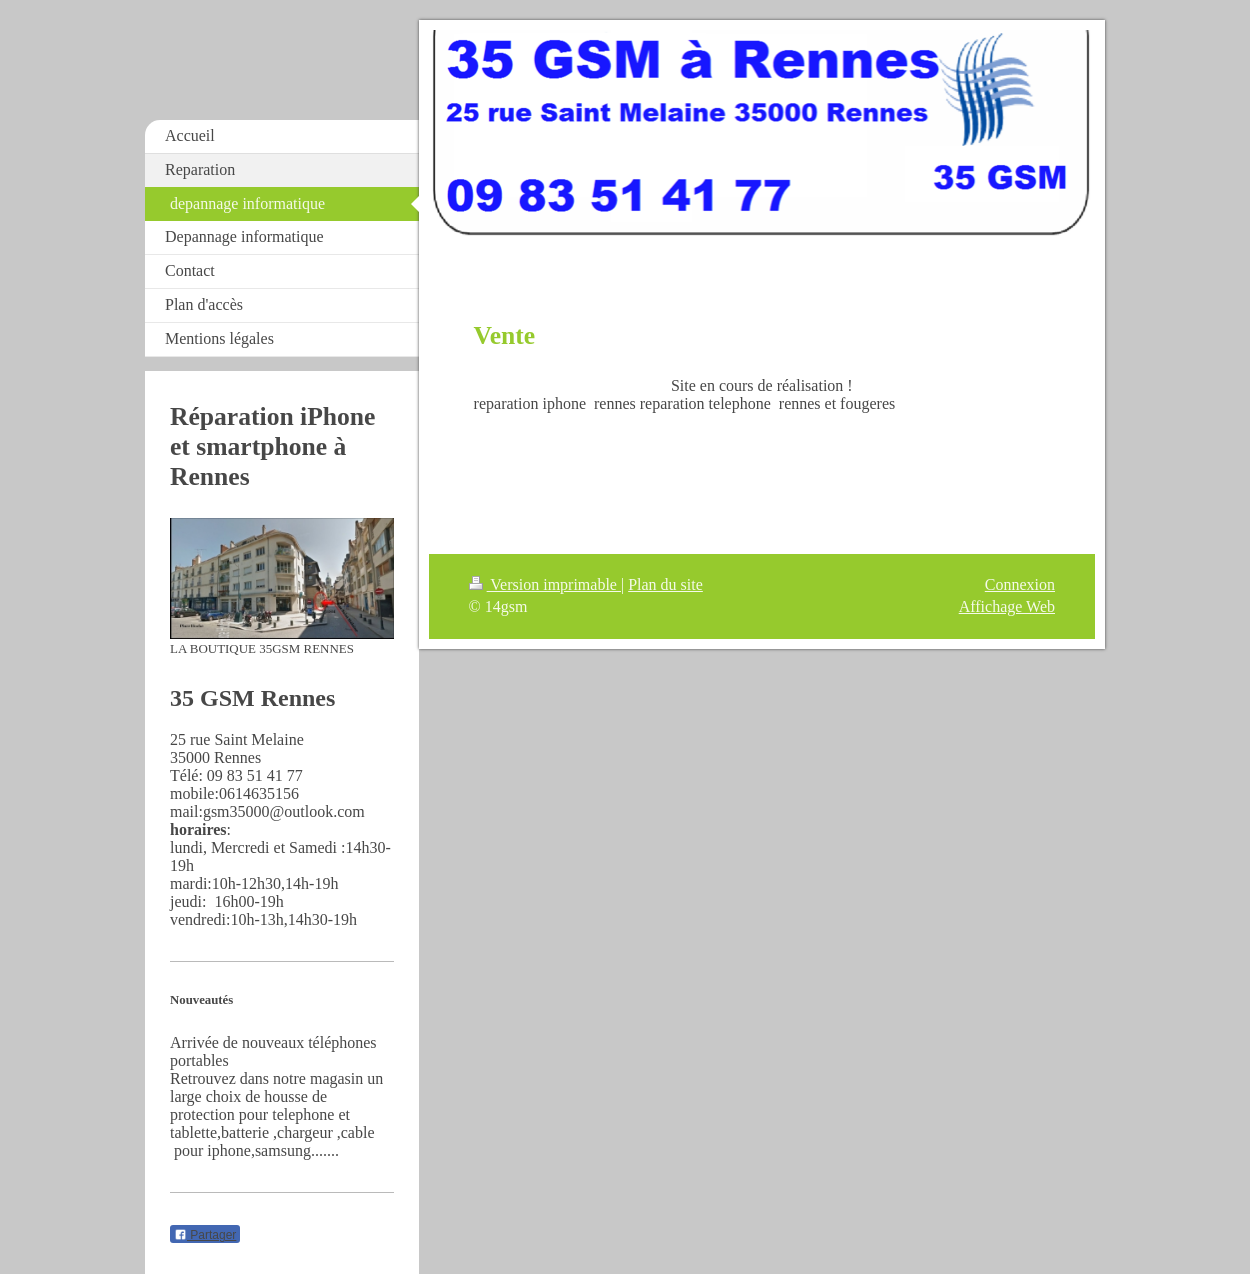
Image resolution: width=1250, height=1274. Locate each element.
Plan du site (665, 584)
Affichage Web (1007, 606)
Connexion (1020, 584)
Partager (205, 1235)
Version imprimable (545, 584)
